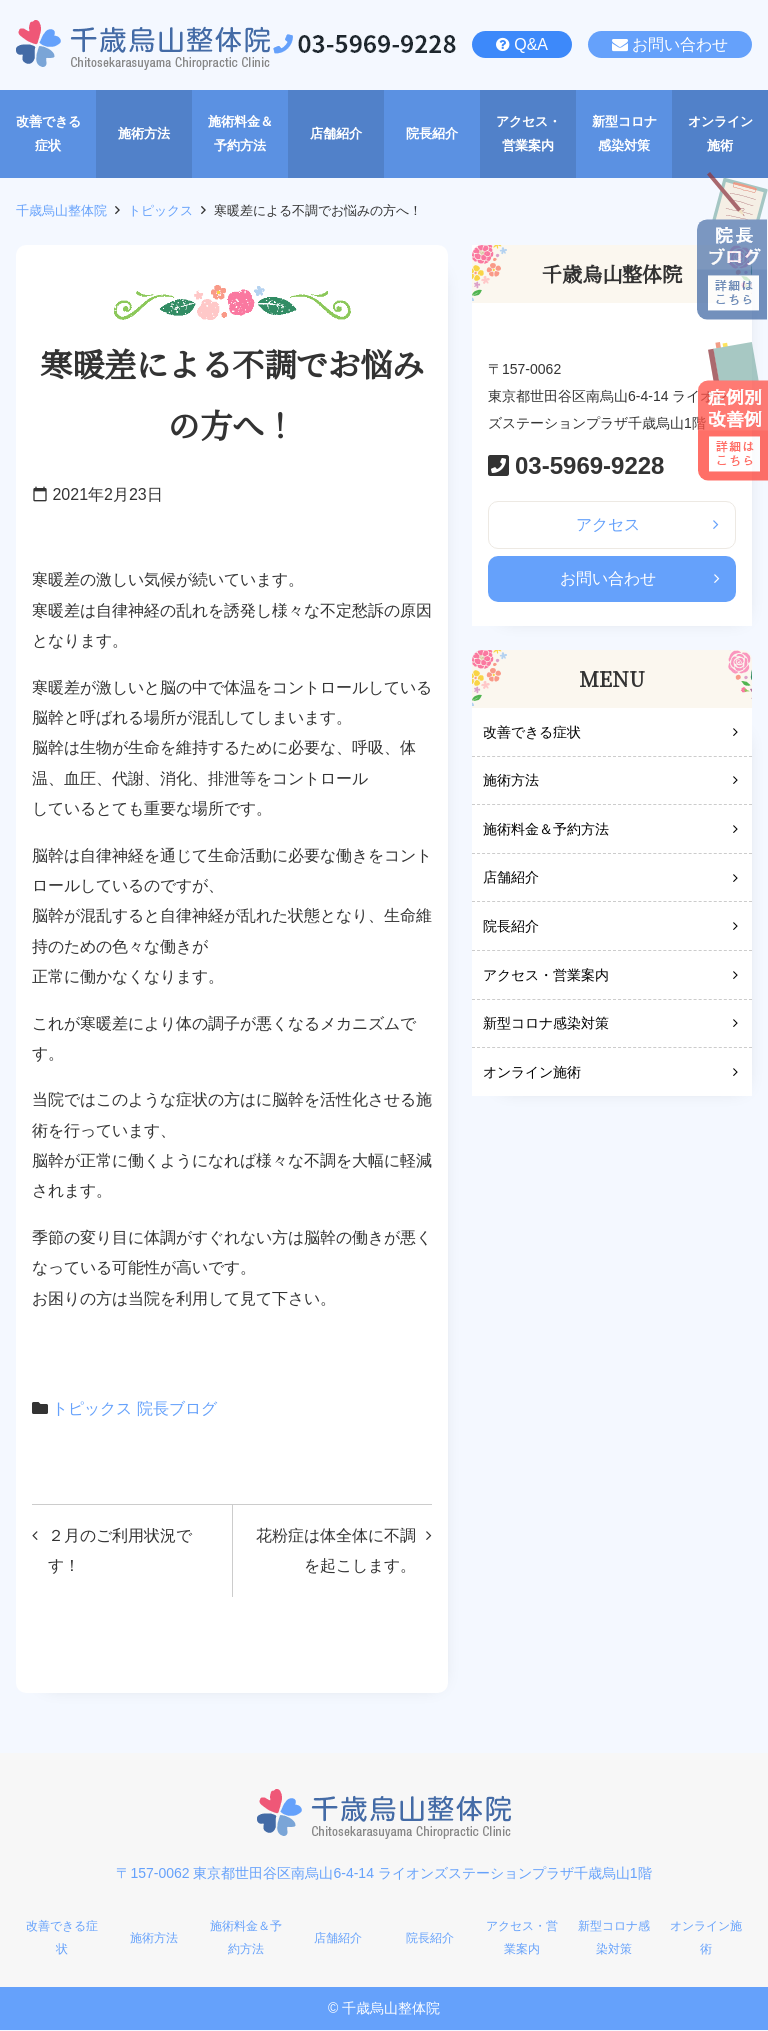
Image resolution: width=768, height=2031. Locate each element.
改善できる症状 (532, 733)
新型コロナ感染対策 (546, 1025)
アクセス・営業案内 (546, 976)
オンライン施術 (532, 1073)
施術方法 (511, 782)
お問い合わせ (680, 44)
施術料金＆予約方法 (546, 830)
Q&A (531, 44)
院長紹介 (511, 927)
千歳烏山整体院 (61, 210)
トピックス (160, 210)
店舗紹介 (511, 879)
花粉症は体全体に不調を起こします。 (336, 1550)
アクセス (608, 524)
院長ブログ (177, 1408)
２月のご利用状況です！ (120, 1550)
